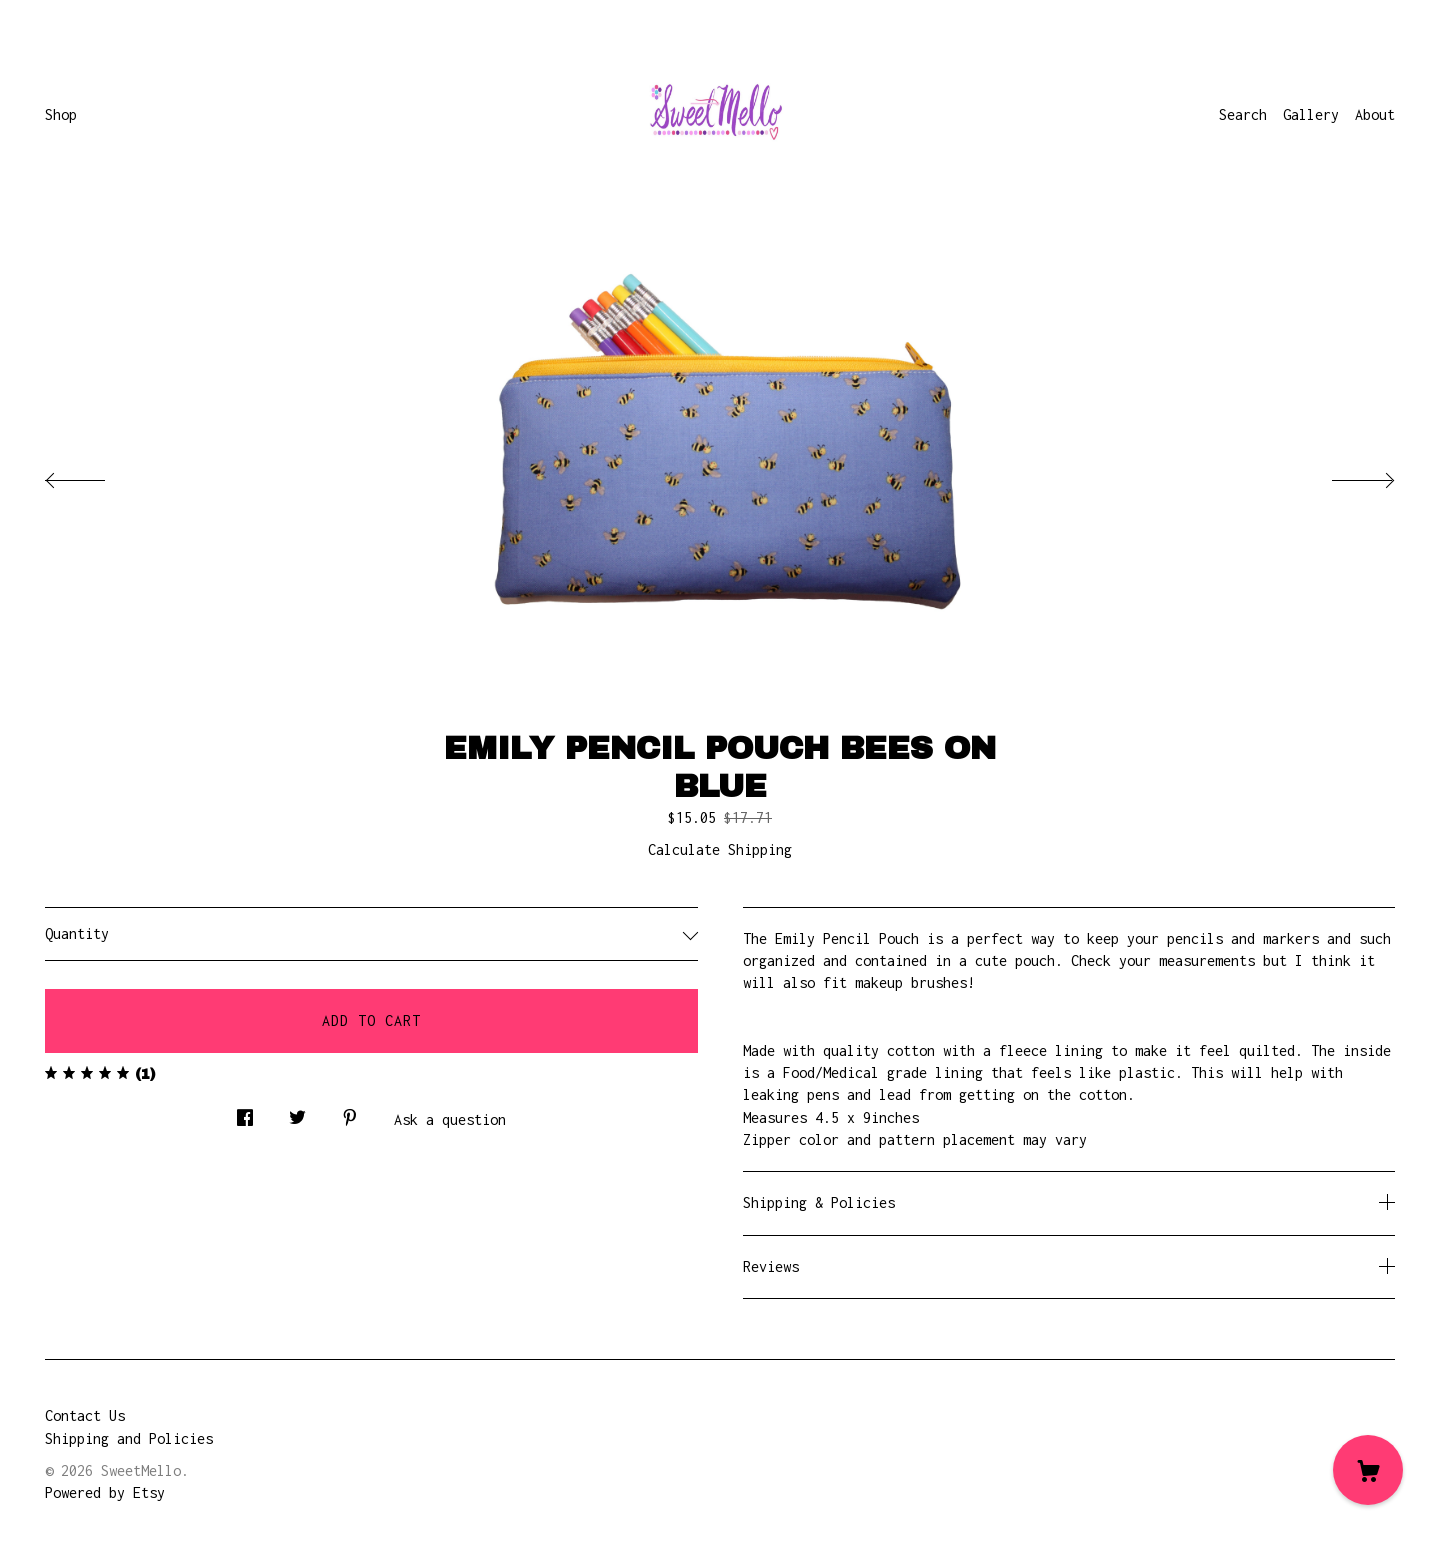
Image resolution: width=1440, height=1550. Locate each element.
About (1375, 114)
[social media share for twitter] (297, 1112)
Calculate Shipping (720, 849)
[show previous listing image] (95, 475)
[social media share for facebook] (245, 1112)
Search (1243, 114)
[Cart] (1368, 1470)
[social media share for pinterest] (350, 1112)
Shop (61, 114)
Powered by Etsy (105, 1492)
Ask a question (450, 1119)
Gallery (1311, 114)
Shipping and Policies (129, 1438)
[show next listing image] (1345, 475)
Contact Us (85, 1415)
